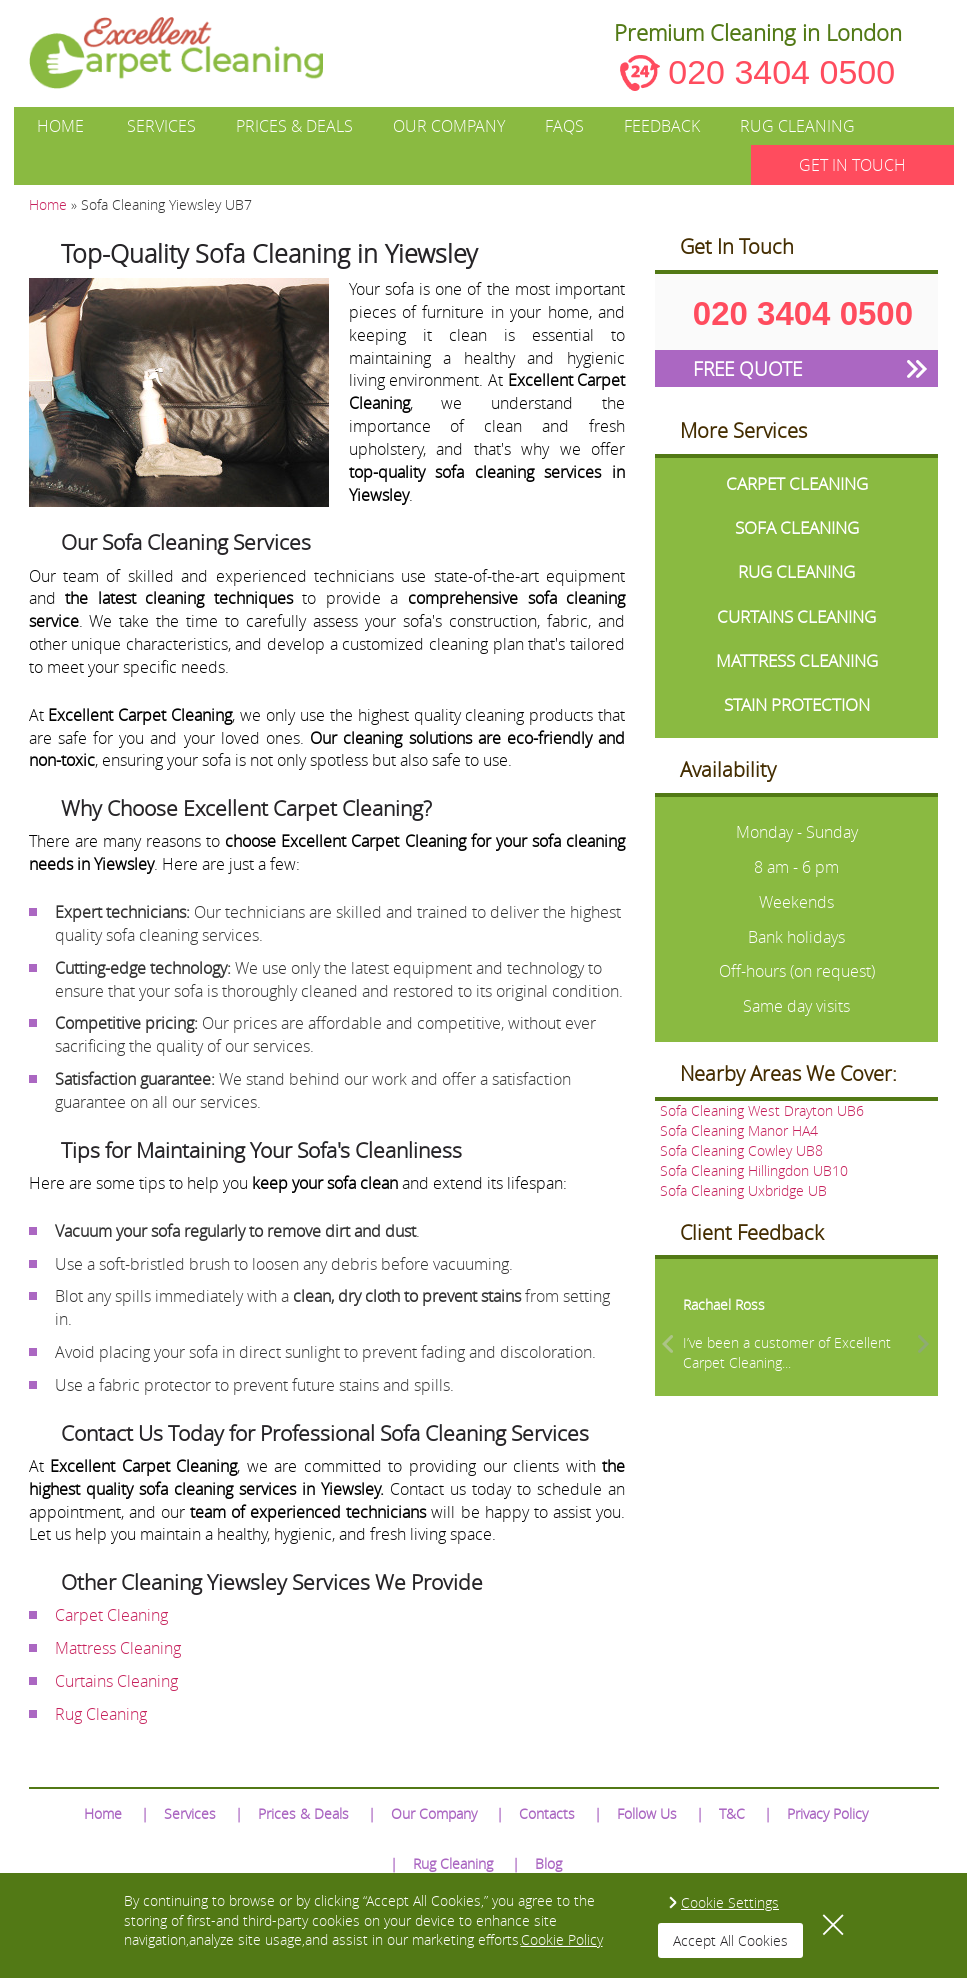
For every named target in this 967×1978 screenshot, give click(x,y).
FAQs (564, 126)
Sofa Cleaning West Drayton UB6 (762, 1110)
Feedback (662, 126)
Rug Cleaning (797, 126)
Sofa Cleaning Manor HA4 (739, 1130)
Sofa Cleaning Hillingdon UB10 (754, 1170)
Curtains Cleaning (116, 1681)
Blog (548, 1863)
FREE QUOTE (747, 368)
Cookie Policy (562, 1939)
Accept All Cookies (730, 1940)
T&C (732, 1813)
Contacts (547, 1813)
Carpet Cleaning (111, 1615)
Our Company (449, 126)
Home (60, 126)
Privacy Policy (827, 1813)
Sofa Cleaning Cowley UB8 (741, 1150)
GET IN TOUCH (852, 165)
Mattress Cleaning (118, 1648)
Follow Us (647, 1813)
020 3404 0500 (781, 72)
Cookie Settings (730, 1902)
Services (161, 126)
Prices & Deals (294, 126)
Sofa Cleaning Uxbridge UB (743, 1190)
